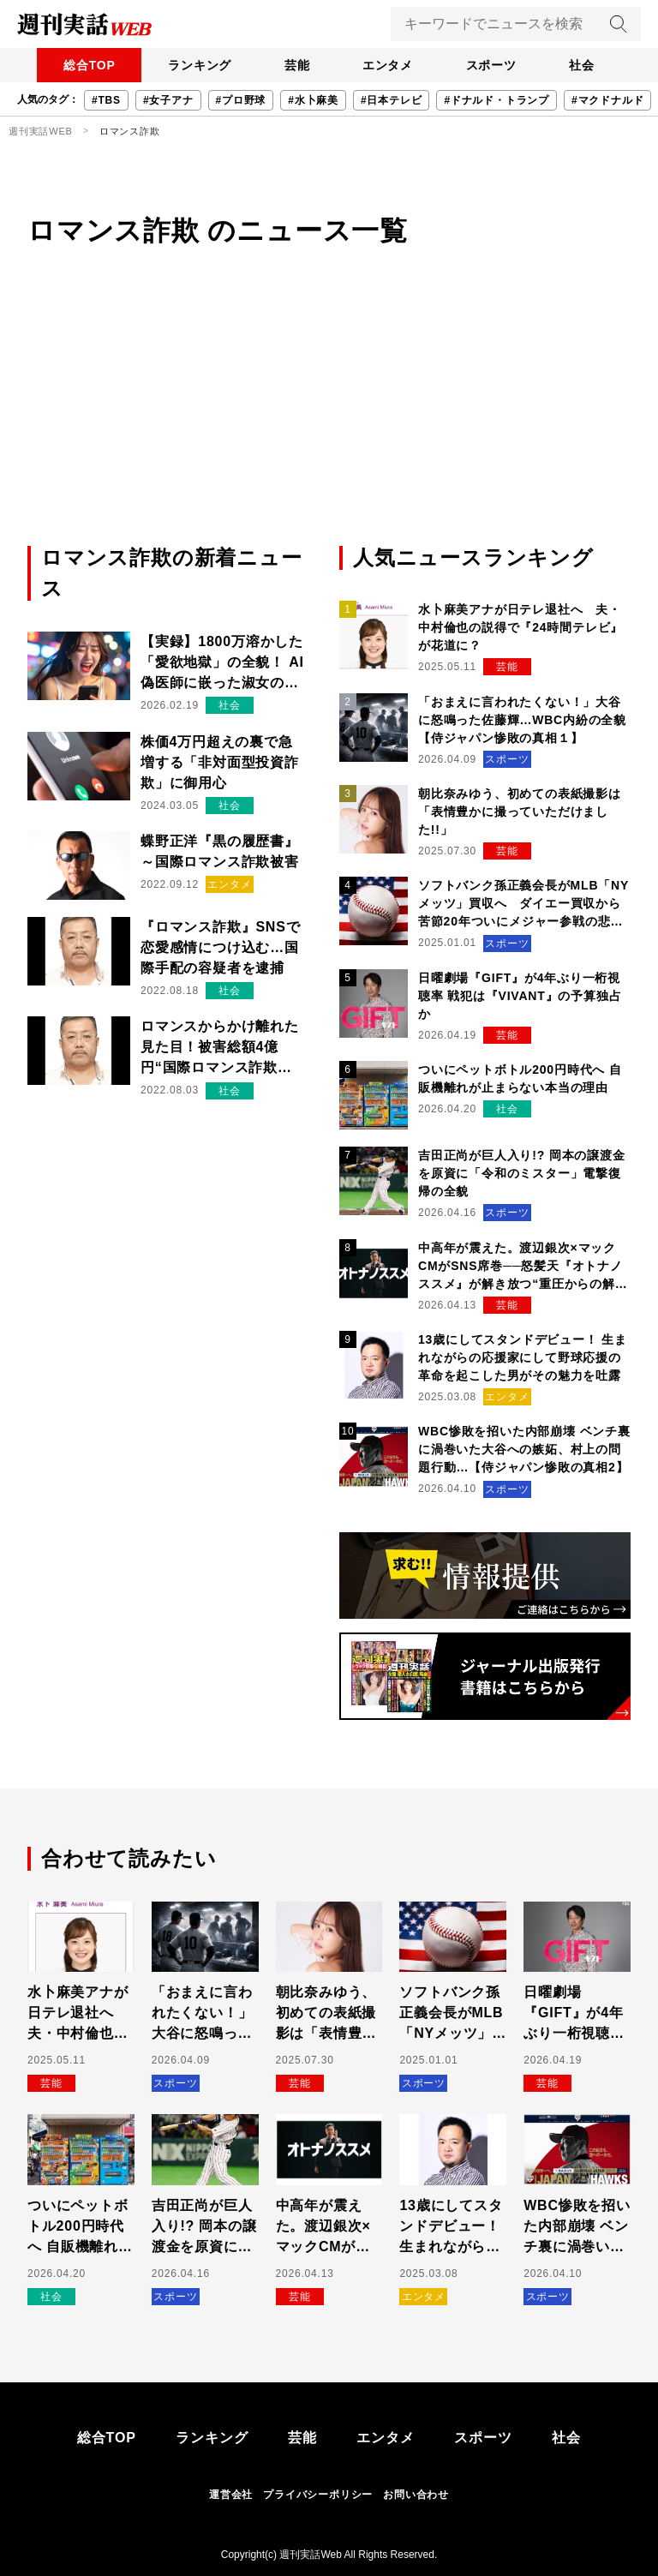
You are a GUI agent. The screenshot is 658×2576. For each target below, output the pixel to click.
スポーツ (494, 65)
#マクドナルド (607, 100)
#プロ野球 (241, 100)
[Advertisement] (329, 414)
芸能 (295, 65)
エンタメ (388, 65)
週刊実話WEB (41, 131)
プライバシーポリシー (318, 2495)
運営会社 (231, 2495)
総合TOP (84, 65)
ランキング (196, 65)
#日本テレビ (391, 100)
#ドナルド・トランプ (496, 100)
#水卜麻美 (313, 100)
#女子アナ (168, 100)
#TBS (106, 100)
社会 (587, 65)
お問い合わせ (416, 2495)
